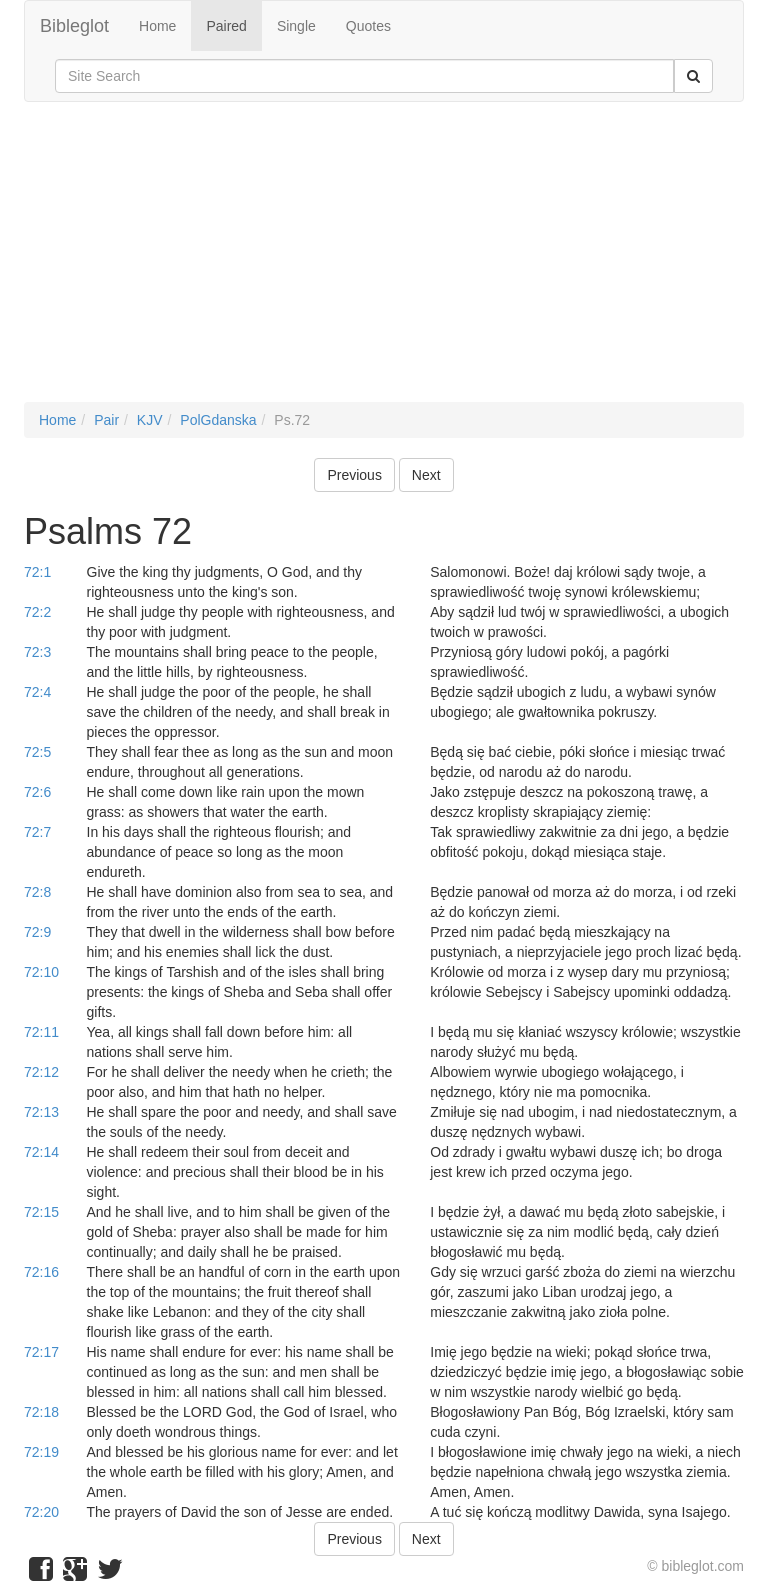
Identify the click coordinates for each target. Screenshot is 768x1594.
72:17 (41, 1352)
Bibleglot (74, 26)
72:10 (41, 972)
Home (157, 26)
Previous (354, 475)
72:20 (41, 1512)
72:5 (37, 752)
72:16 (41, 1272)
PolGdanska (218, 420)
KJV (150, 420)
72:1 (37, 572)
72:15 (41, 1212)
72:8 (37, 892)
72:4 (37, 692)
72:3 (37, 652)
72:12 (41, 1072)
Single (296, 26)
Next (426, 475)
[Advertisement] (384, 262)
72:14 (41, 1152)
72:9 (37, 932)
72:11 (41, 1032)
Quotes (368, 26)
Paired (226, 26)
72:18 (41, 1412)
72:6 (37, 792)
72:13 (41, 1112)
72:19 (41, 1452)
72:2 (37, 612)
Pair (106, 420)
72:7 (37, 832)
